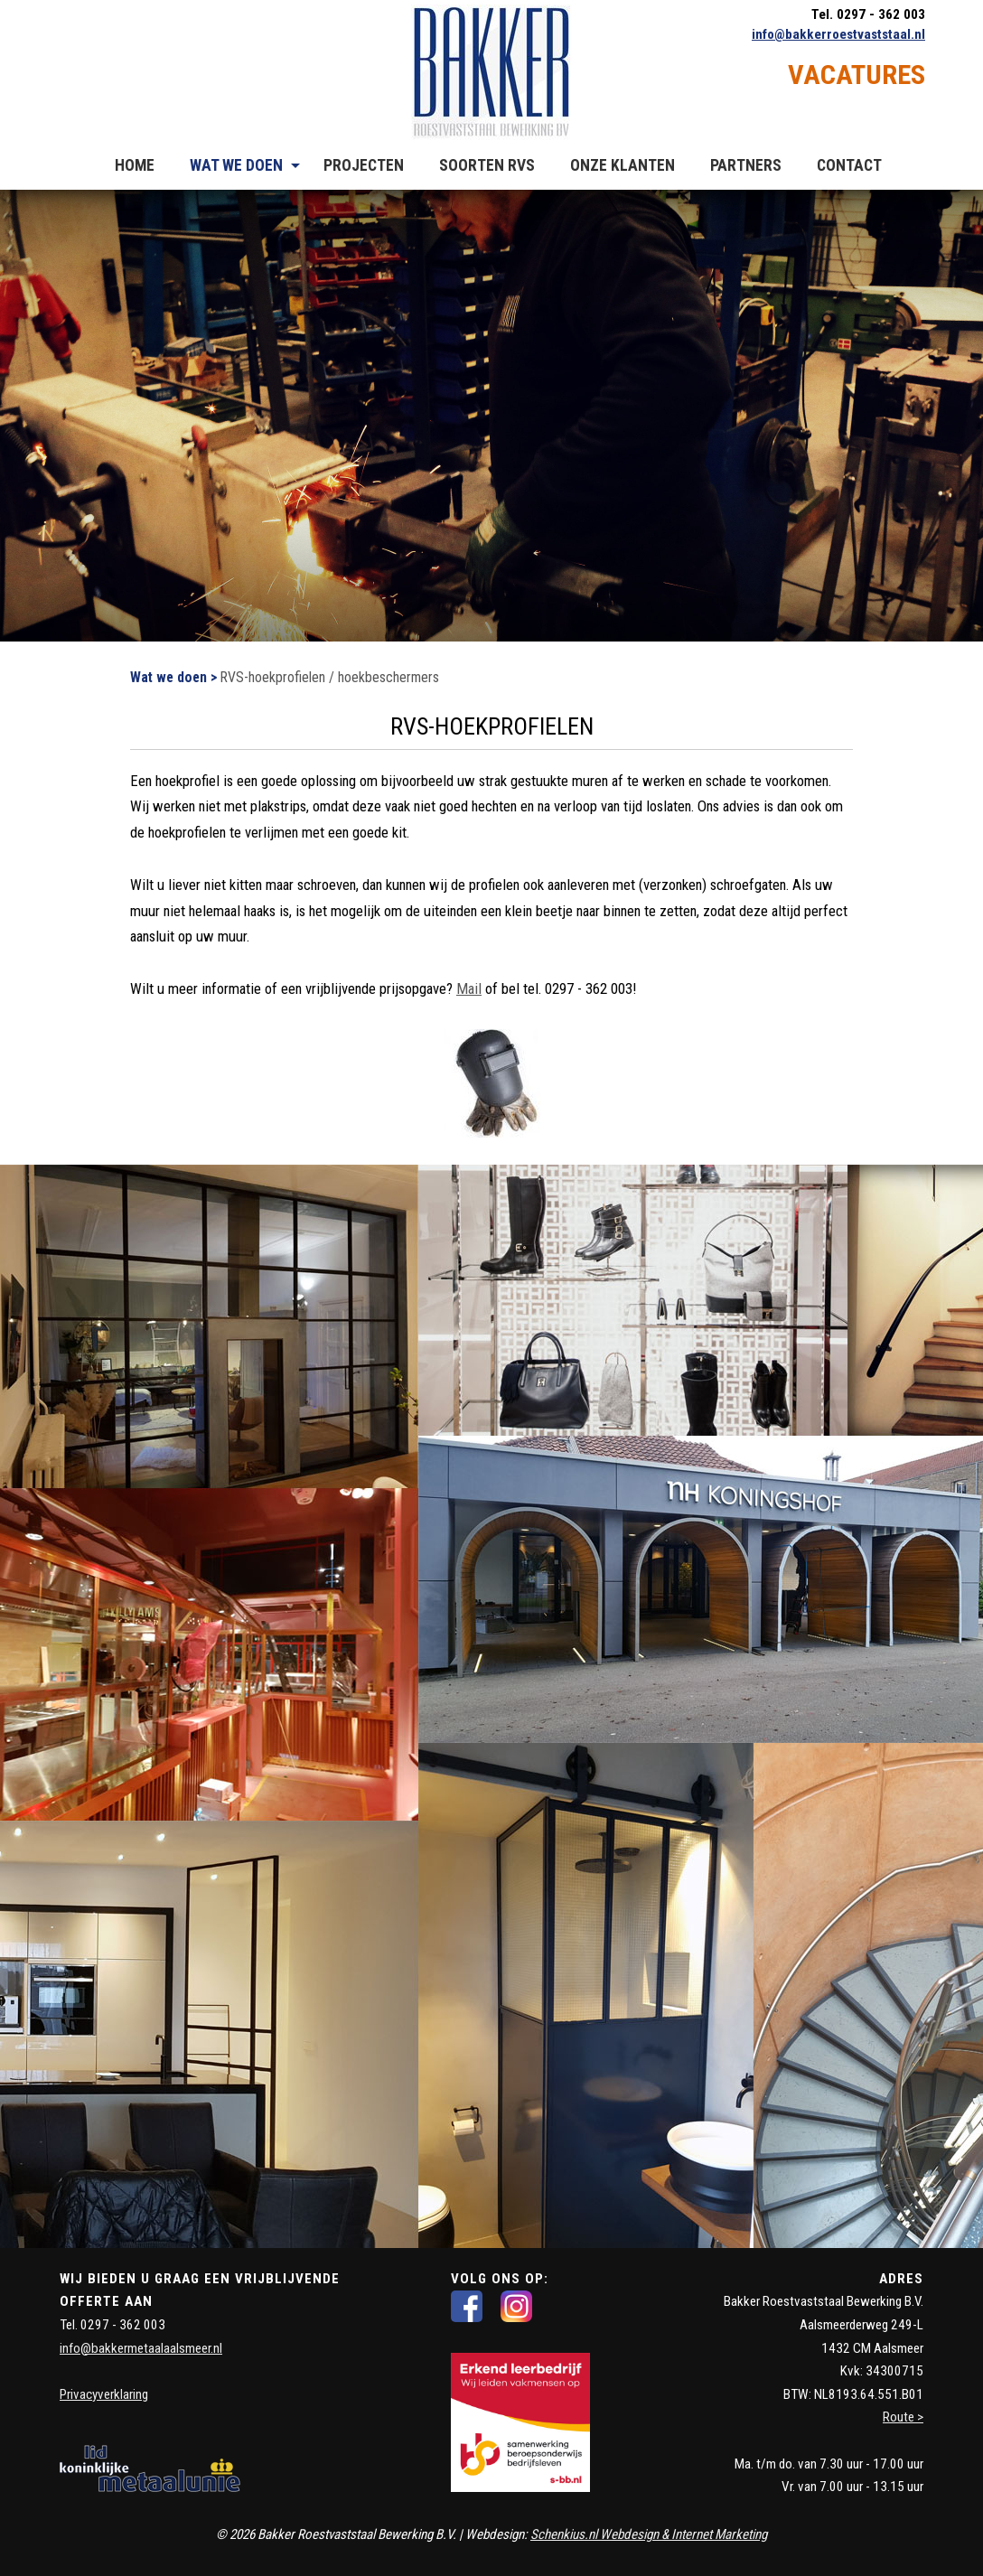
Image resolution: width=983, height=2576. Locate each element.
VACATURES (856, 74)
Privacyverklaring (104, 2394)
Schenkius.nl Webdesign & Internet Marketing (648, 2534)
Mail (469, 988)
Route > (903, 2417)
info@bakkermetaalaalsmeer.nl (141, 2348)
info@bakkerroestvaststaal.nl (838, 34)
